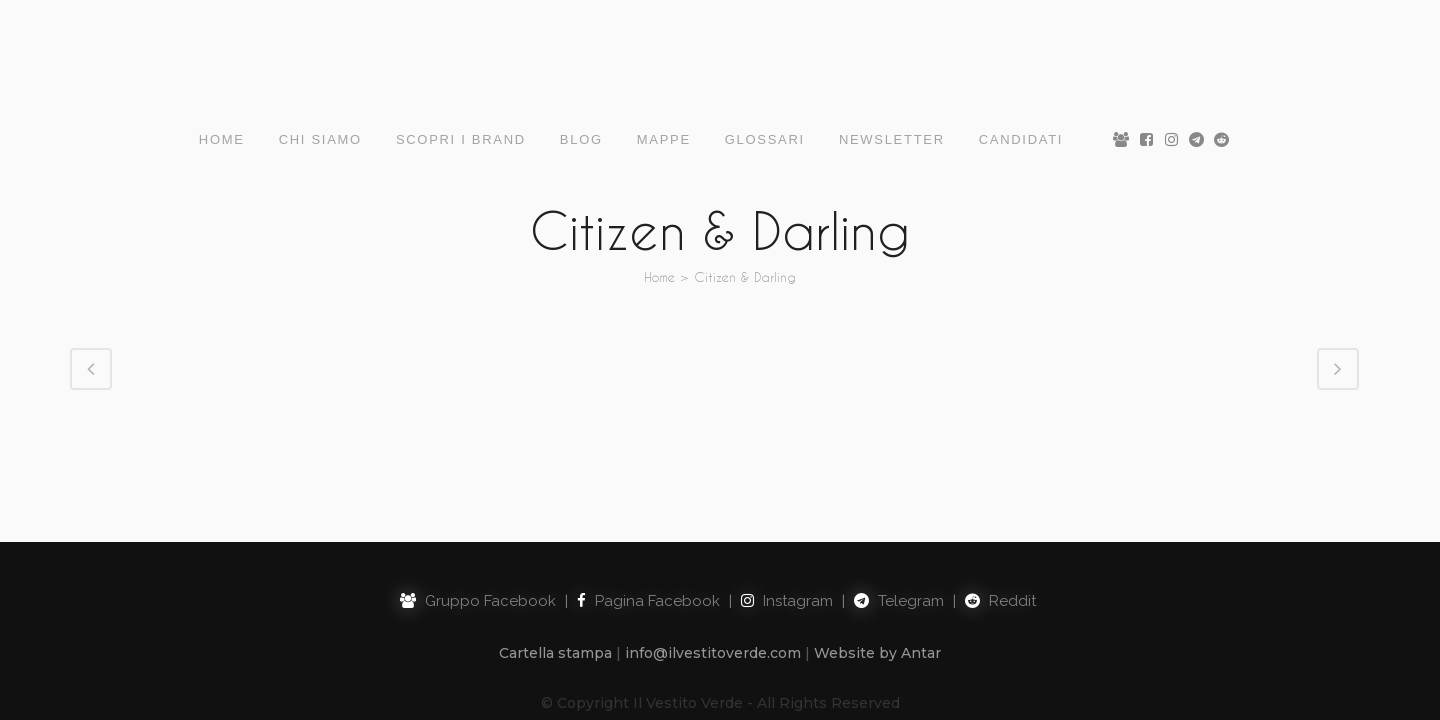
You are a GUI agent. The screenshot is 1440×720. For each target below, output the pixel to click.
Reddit (1000, 505)
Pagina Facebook (648, 505)
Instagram (787, 505)
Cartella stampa (555, 557)
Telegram (899, 505)
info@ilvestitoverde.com (713, 557)
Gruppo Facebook (478, 505)
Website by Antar (877, 557)
